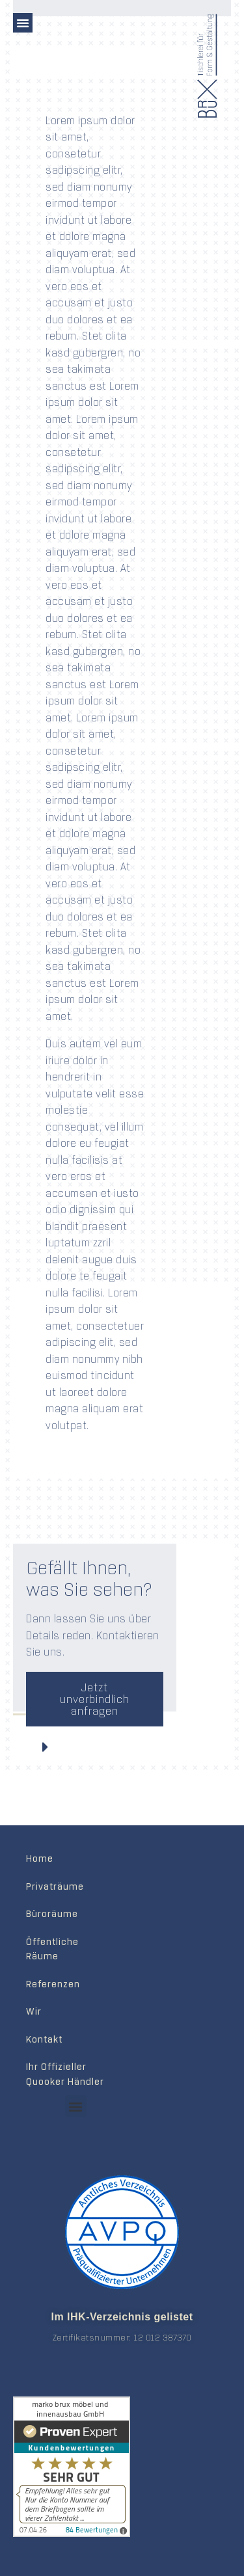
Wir (34, 2011)
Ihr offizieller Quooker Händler (65, 2074)
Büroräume (52, 1914)
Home (39, 1858)
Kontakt (44, 2039)
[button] (23, 23)
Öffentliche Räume (52, 1949)
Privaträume (55, 1886)
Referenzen (53, 1984)
